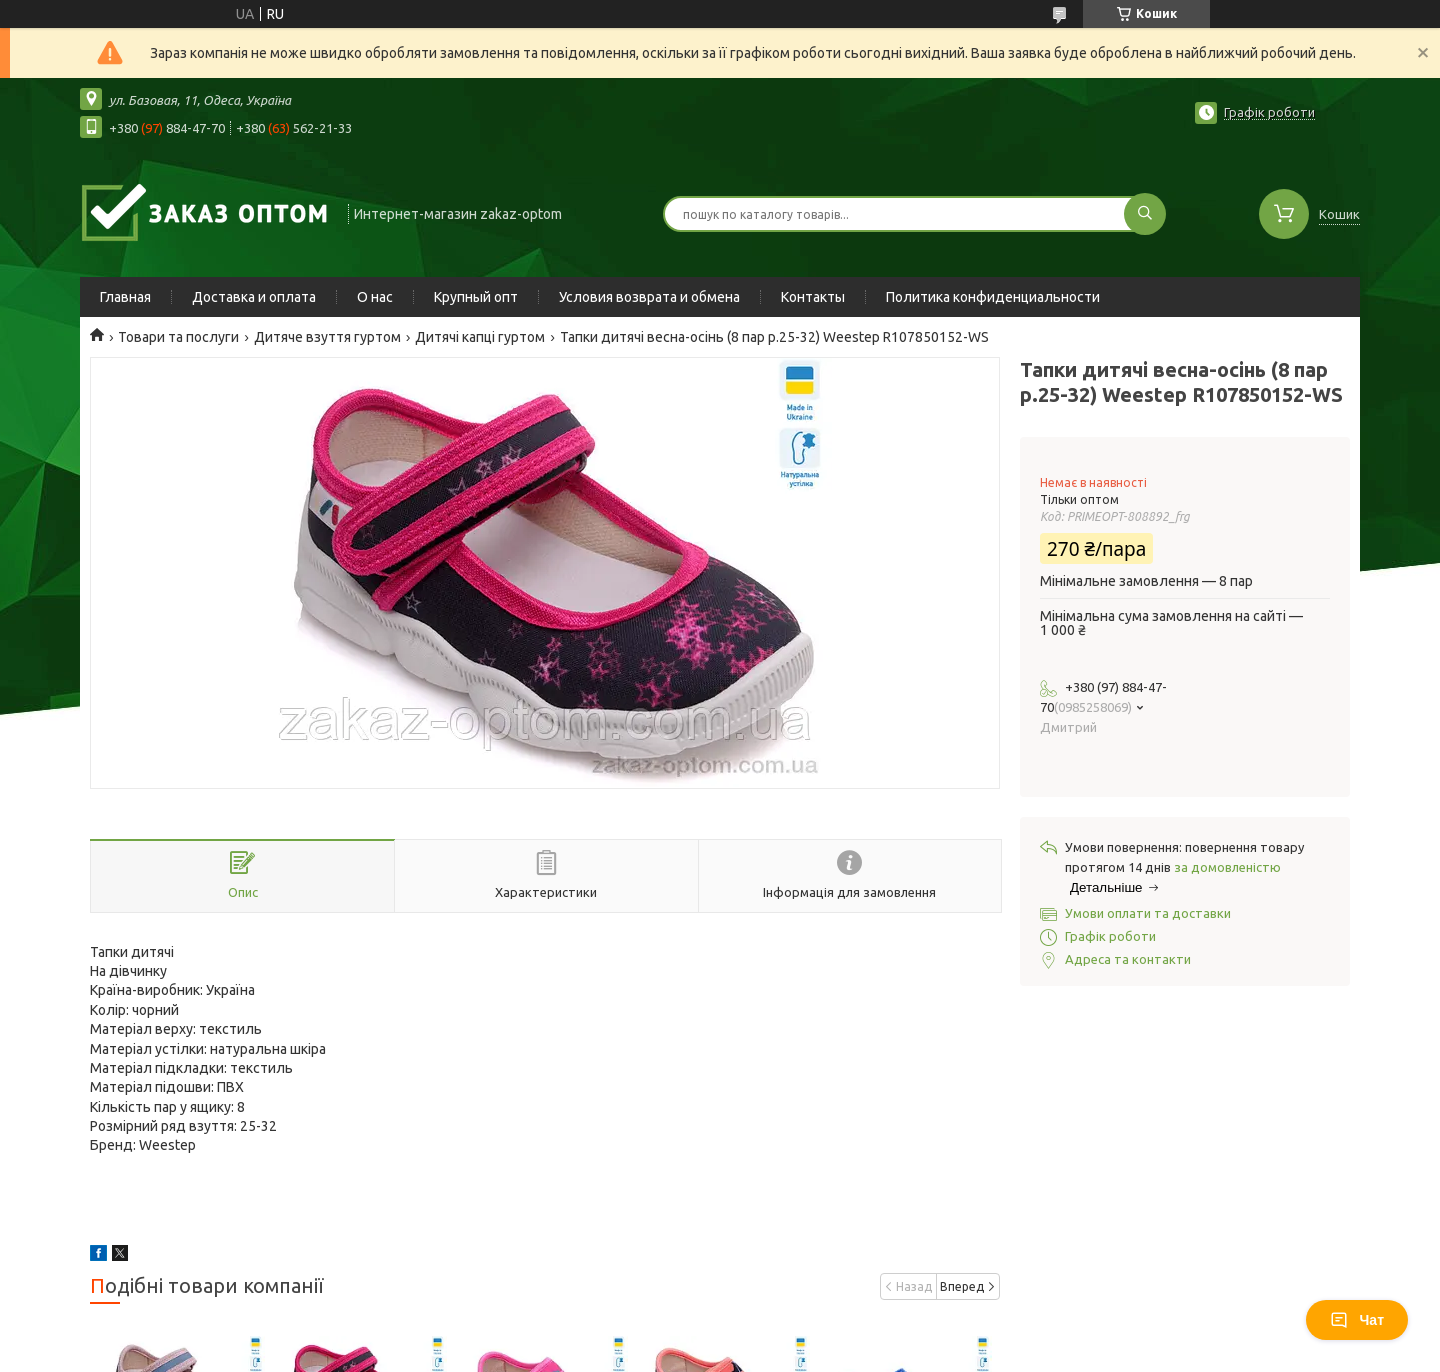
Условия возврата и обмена (649, 297)
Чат (1357, 1320)
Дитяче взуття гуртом (327, 337)
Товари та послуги (178, 337)
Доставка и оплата (254, 297)
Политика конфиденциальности (993, 297)
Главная (125, 297)
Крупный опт (476, 297)
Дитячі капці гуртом (480, 337)
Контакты (813, 297)
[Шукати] (1145, 214)
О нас (375, 297)
